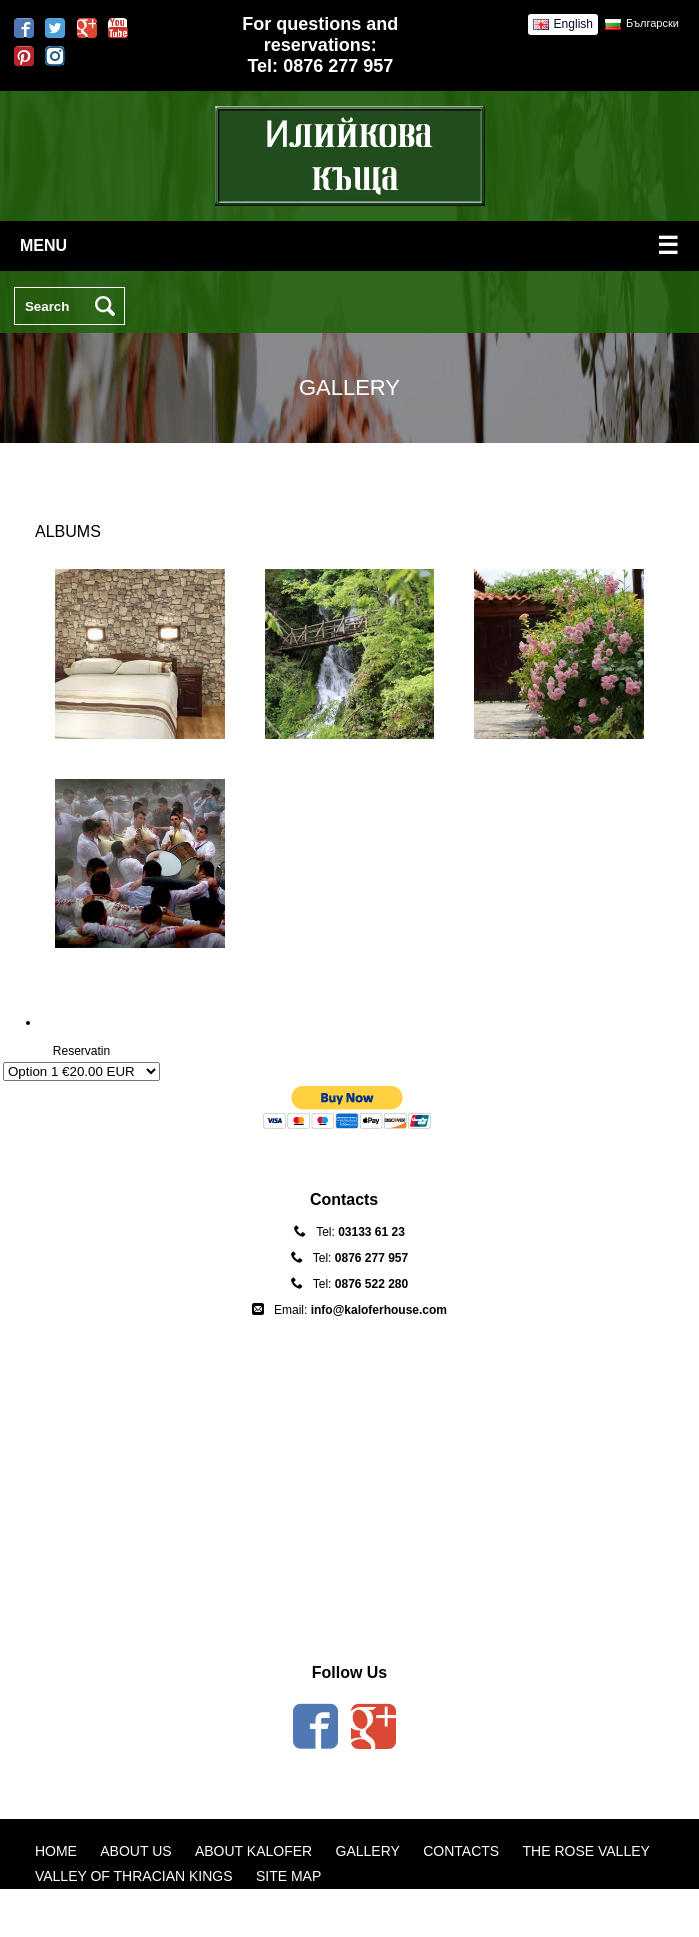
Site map (288, 1876)
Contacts (461, 1851)
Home (56, 1851)
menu (349, 245)
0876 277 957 (338, 66)
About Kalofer (253, 1851)
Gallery (368, 1851)
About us (135, 1851)
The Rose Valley (586, 1851)
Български (652, 23)
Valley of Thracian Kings (134, 1876)
